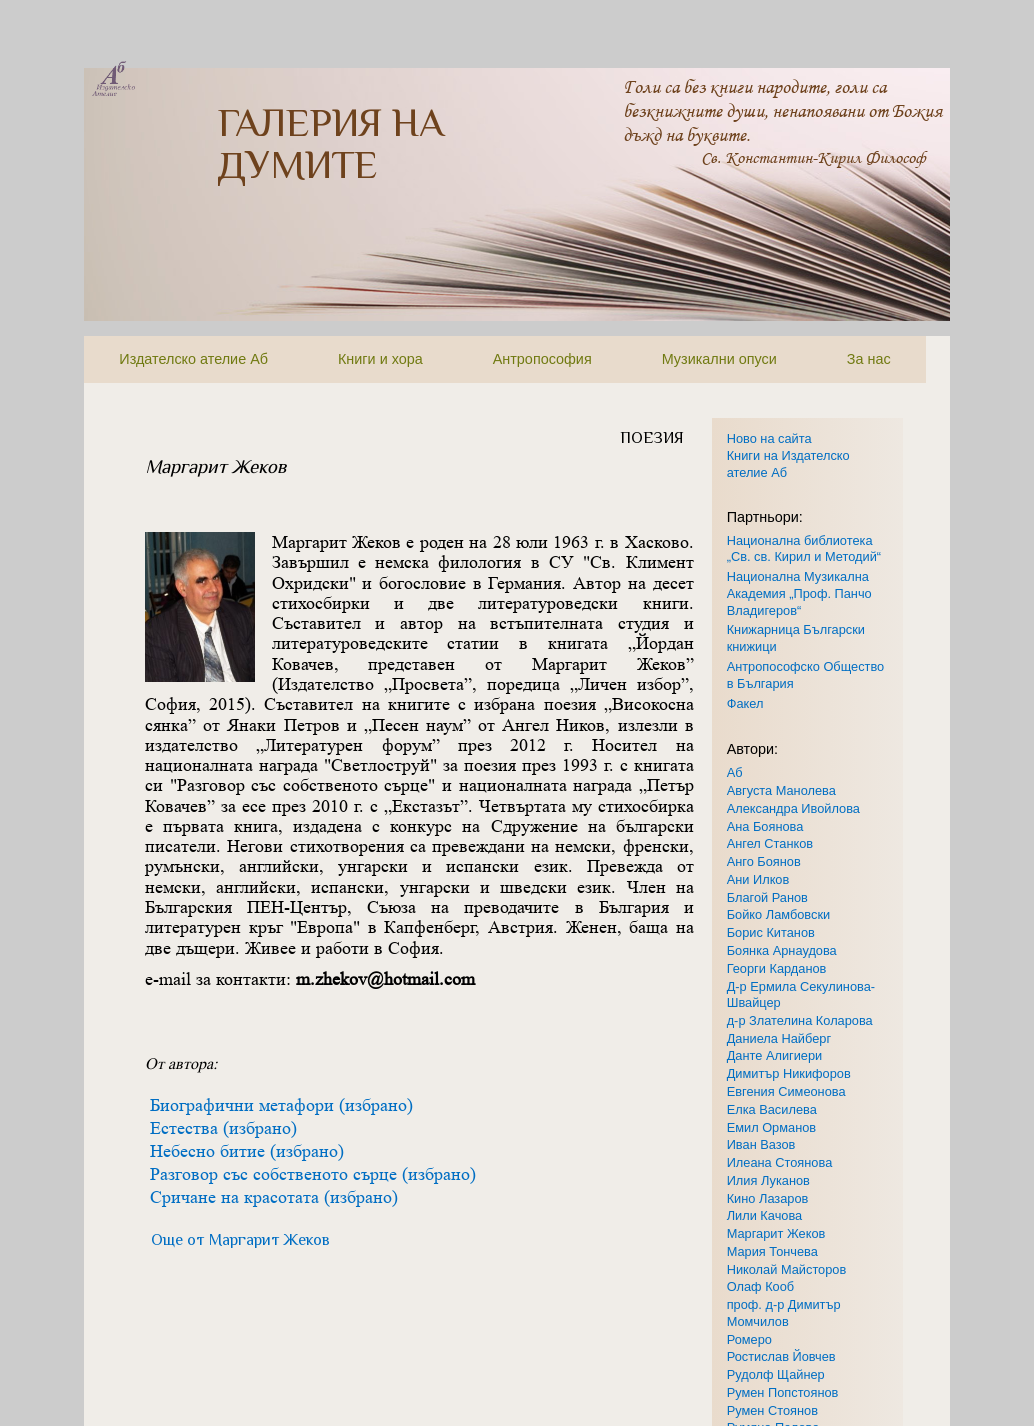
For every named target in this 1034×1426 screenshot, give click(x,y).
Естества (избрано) (223, 1128)
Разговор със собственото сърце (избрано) (313, 1174)
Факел (745, 703)
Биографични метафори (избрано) (281, 1105)
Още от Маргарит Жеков (240, 1240)
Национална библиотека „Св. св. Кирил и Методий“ (804, 549)
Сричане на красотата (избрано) (274, 1197)
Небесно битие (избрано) (247, 1151)
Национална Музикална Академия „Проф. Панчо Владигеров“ (799, 593)
